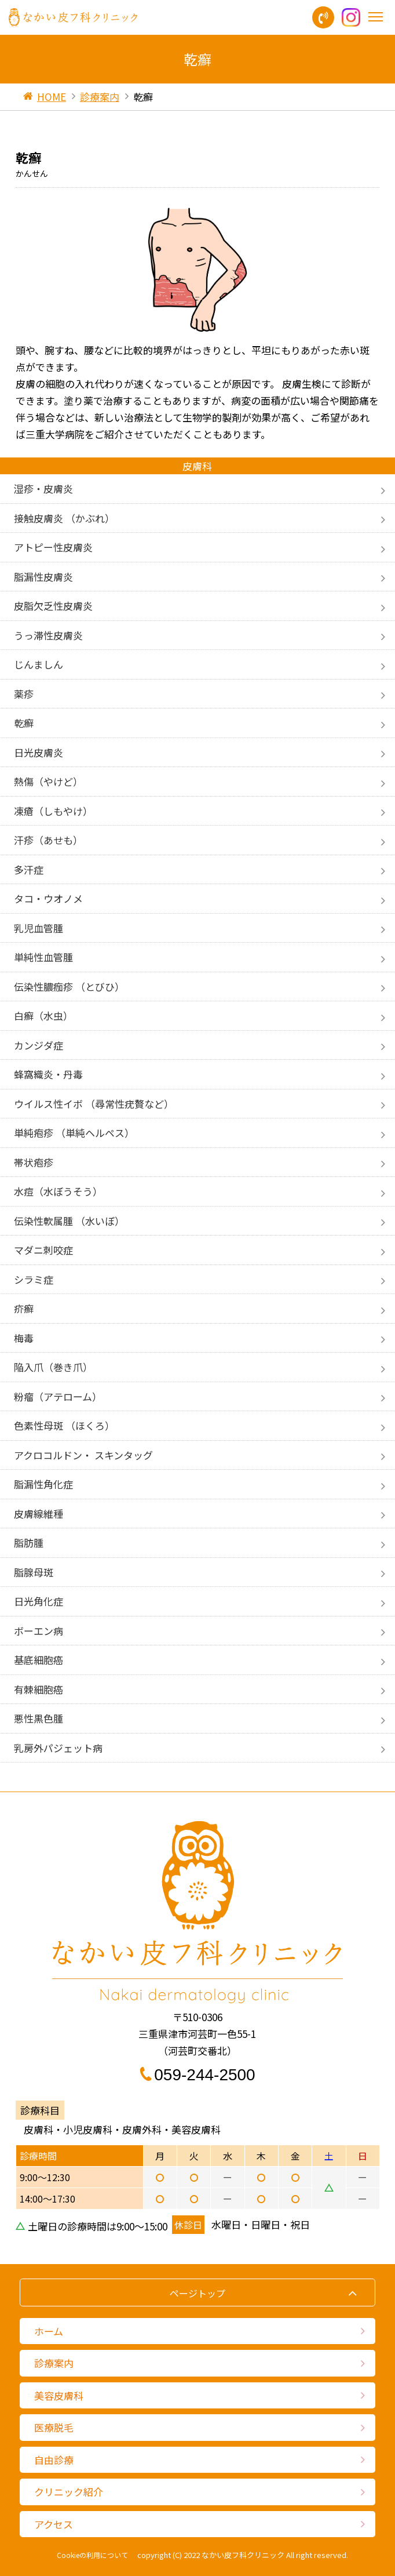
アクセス (53, 2524)
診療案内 (99, 96)
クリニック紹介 (68, 2491)
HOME (51, 96)
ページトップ (197, 2293)
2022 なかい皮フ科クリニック (234, 2554)
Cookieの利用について (92, 2555)
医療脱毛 (54, 2427)
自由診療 (54, 2460)
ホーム (48, 2331)
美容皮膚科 (58, 2395)
